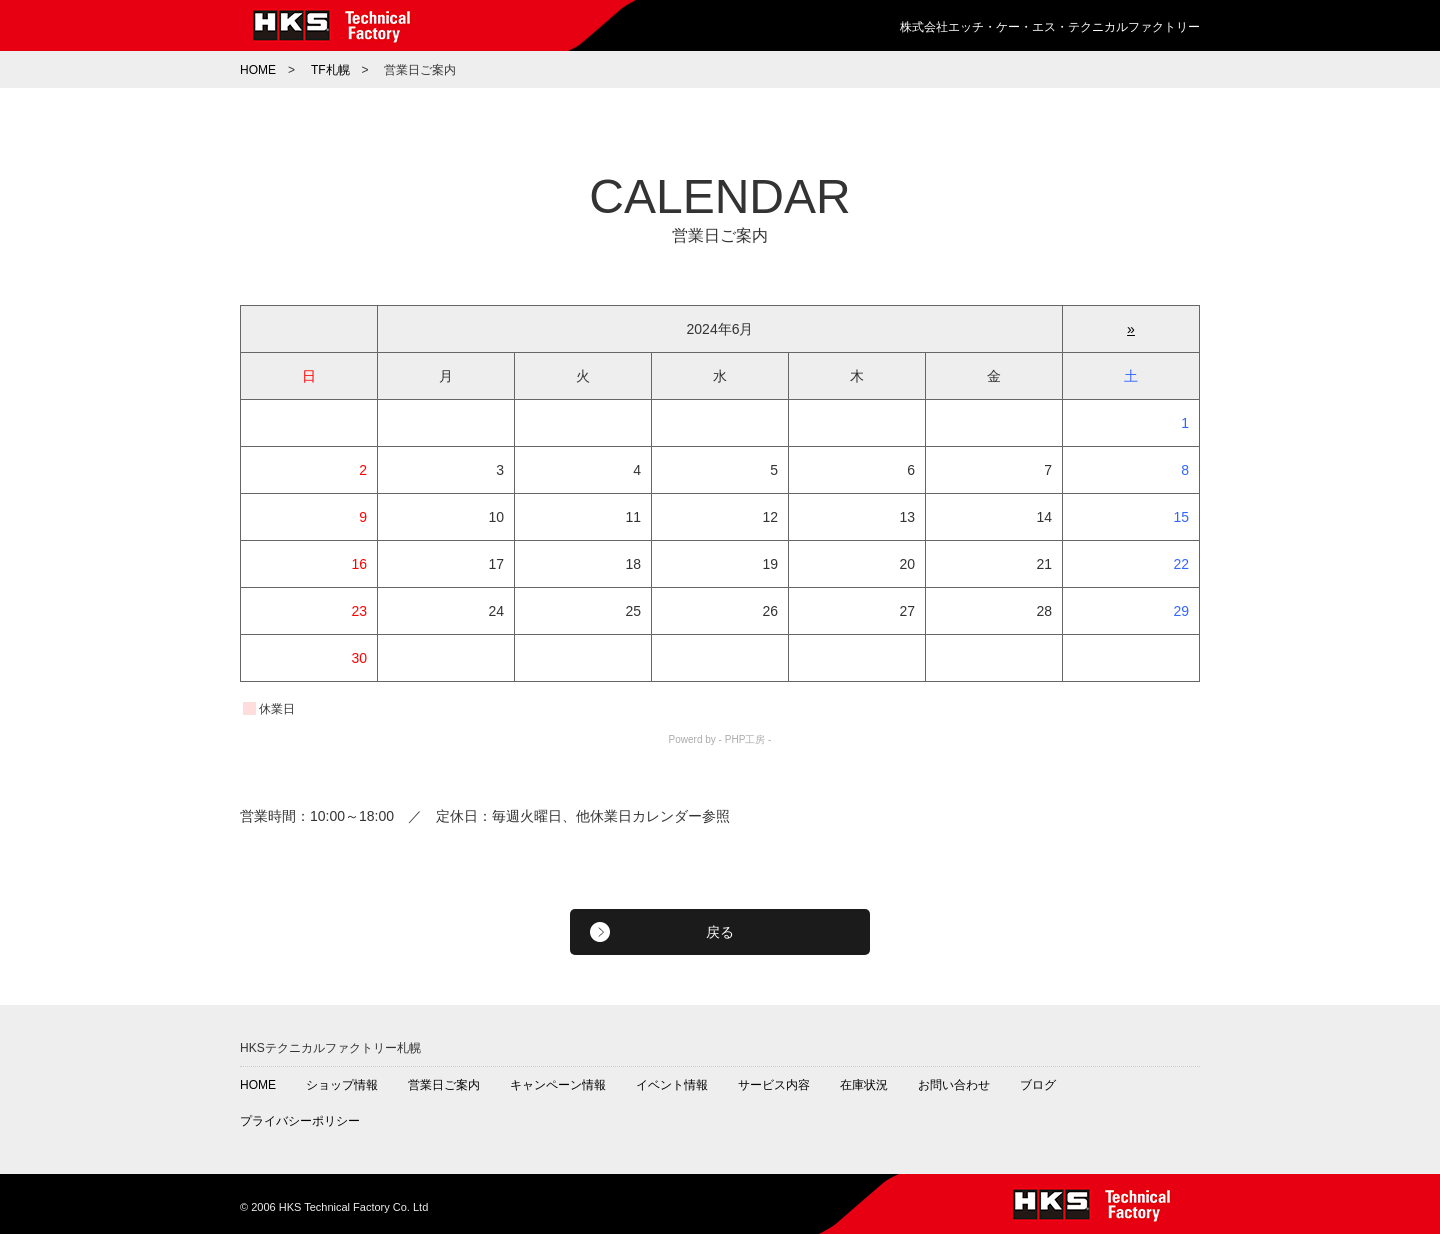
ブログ (1038, 1085)
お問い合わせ (954, 1085)
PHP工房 (745, 739)
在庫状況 (864, 1085)
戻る (720, 932)
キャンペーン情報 (558, 1085)
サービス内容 (774, 1085)
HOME (258, 70)
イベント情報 (672, 1085)
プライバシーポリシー (300, 1121)
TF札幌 (330, 70)
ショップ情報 (342, 1085)
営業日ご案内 (444, 1085)
